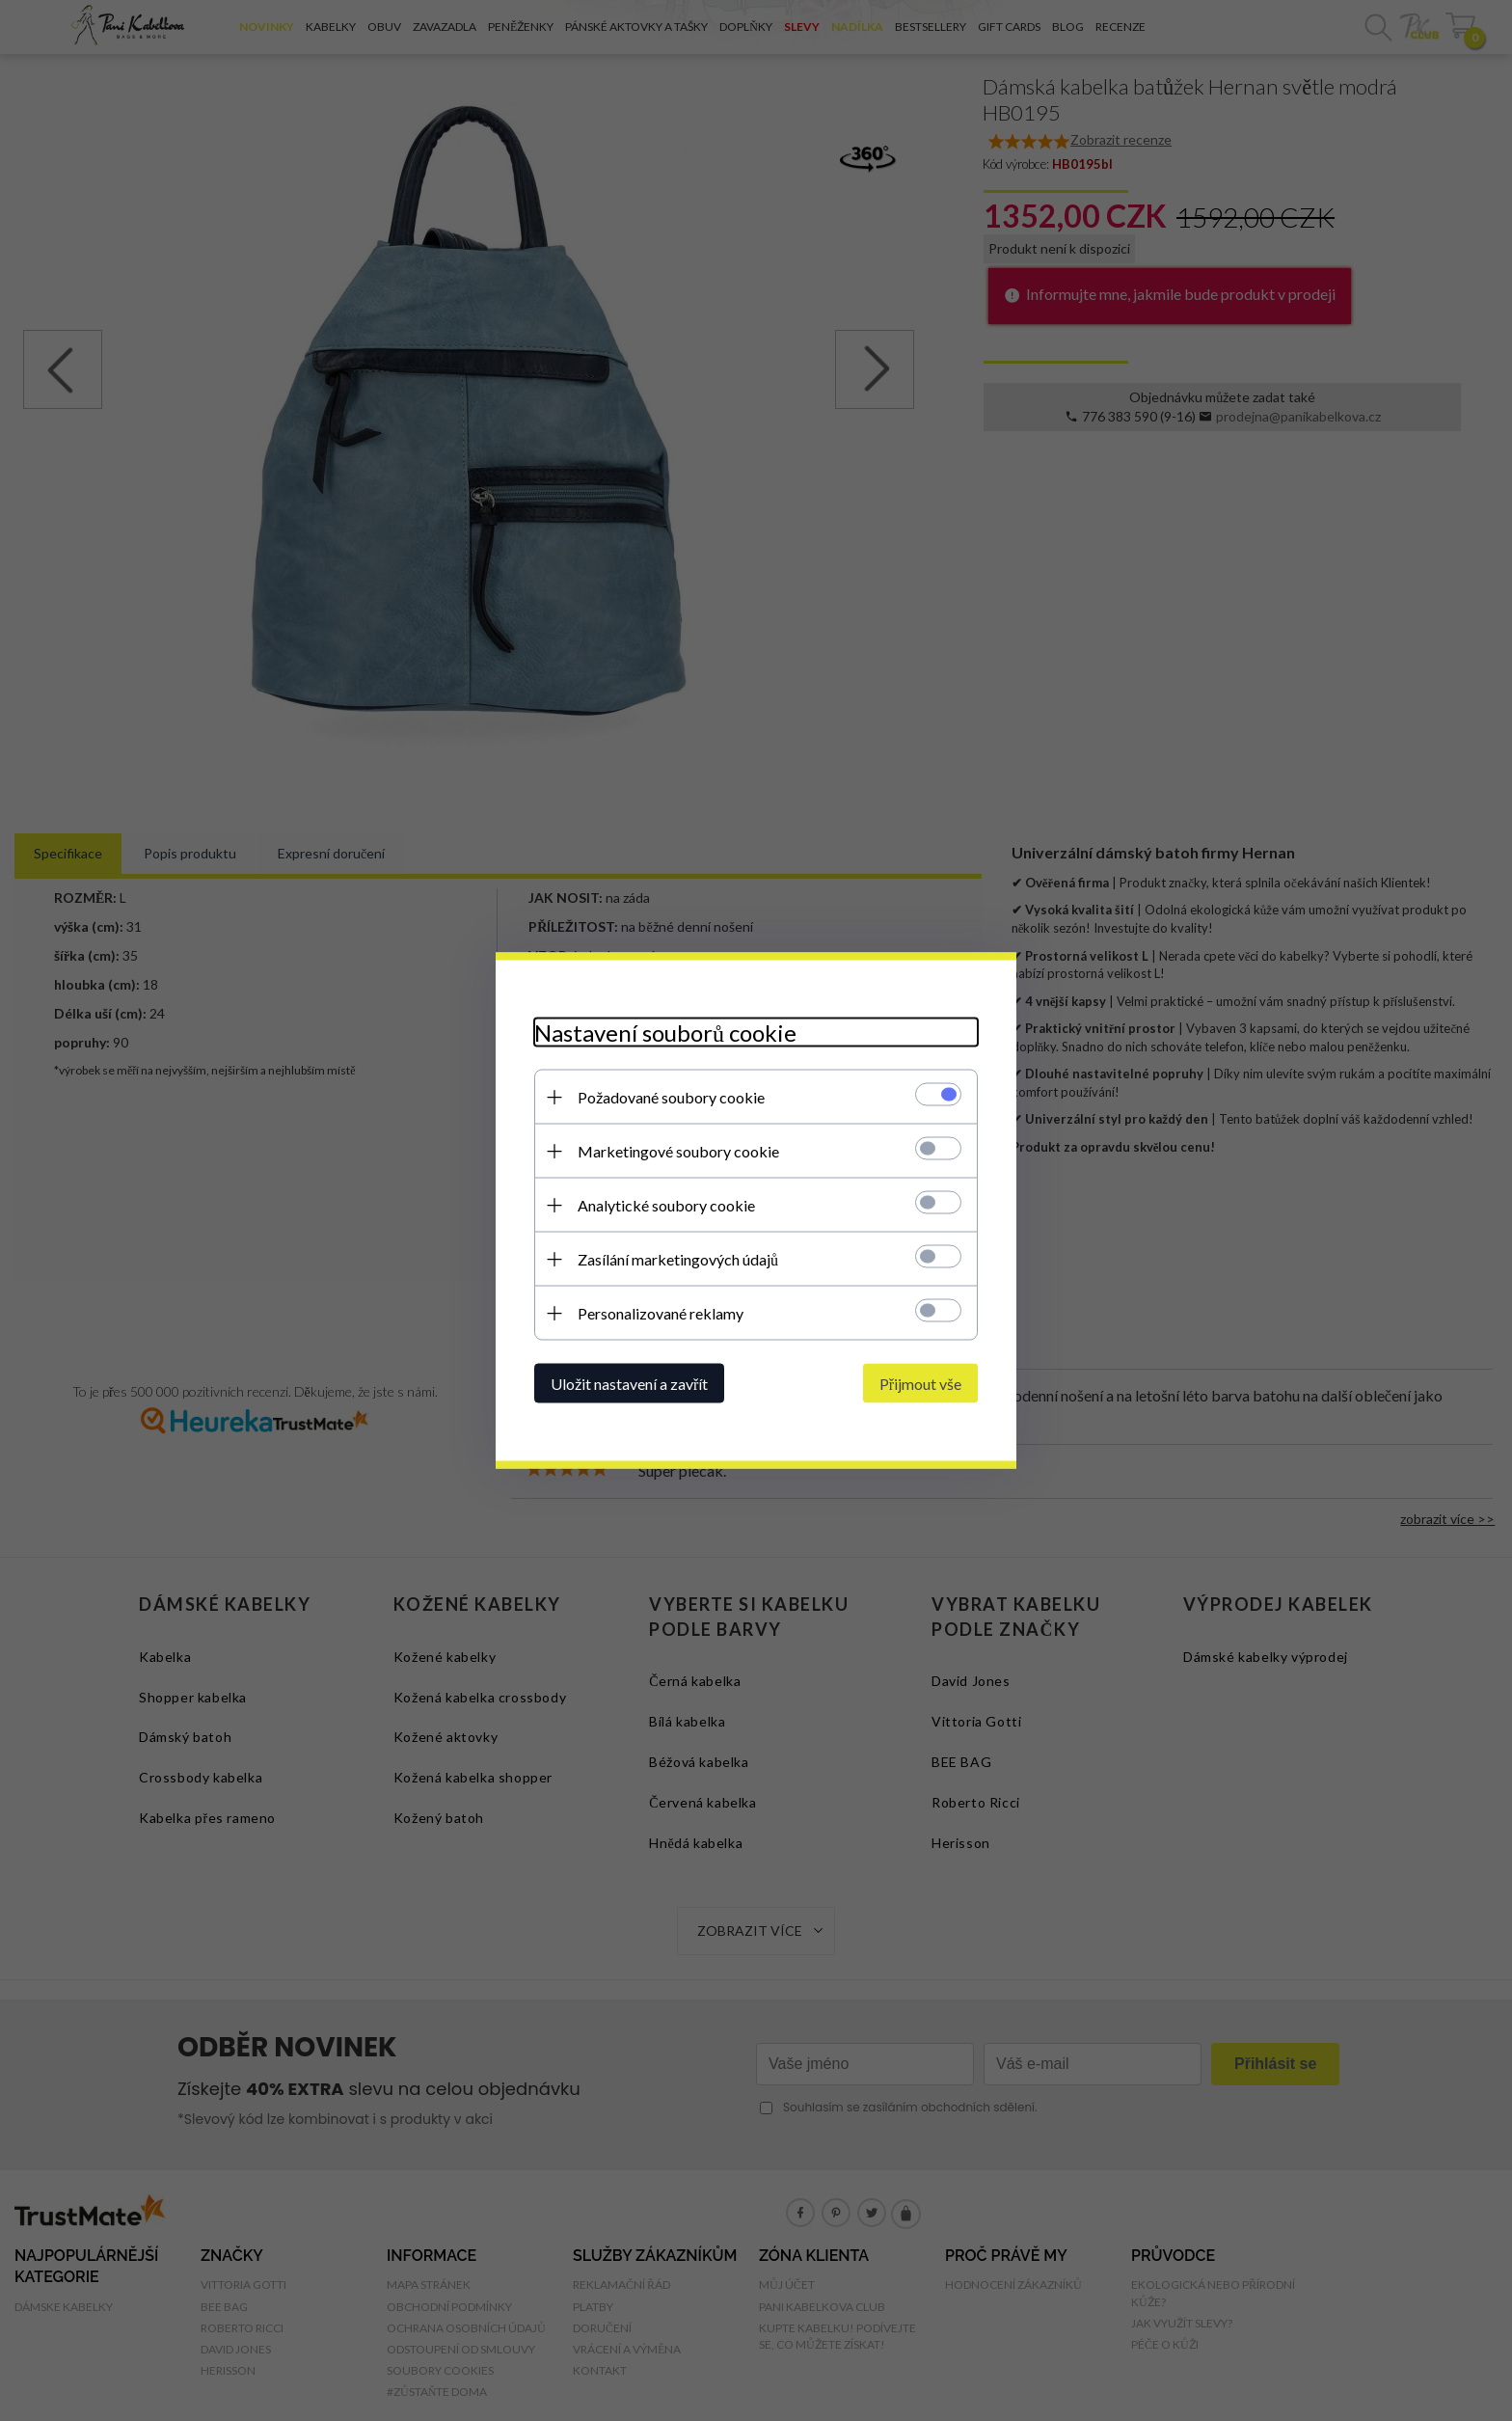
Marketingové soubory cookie (678, 1151)
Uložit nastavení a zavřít (629, 1383)
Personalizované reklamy (660, 1313)
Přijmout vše (920, 1383)
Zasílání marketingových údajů (678, 1259)
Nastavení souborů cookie (665, 1033)
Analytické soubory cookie (666, 1205)
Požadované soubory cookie (671, 1097)
